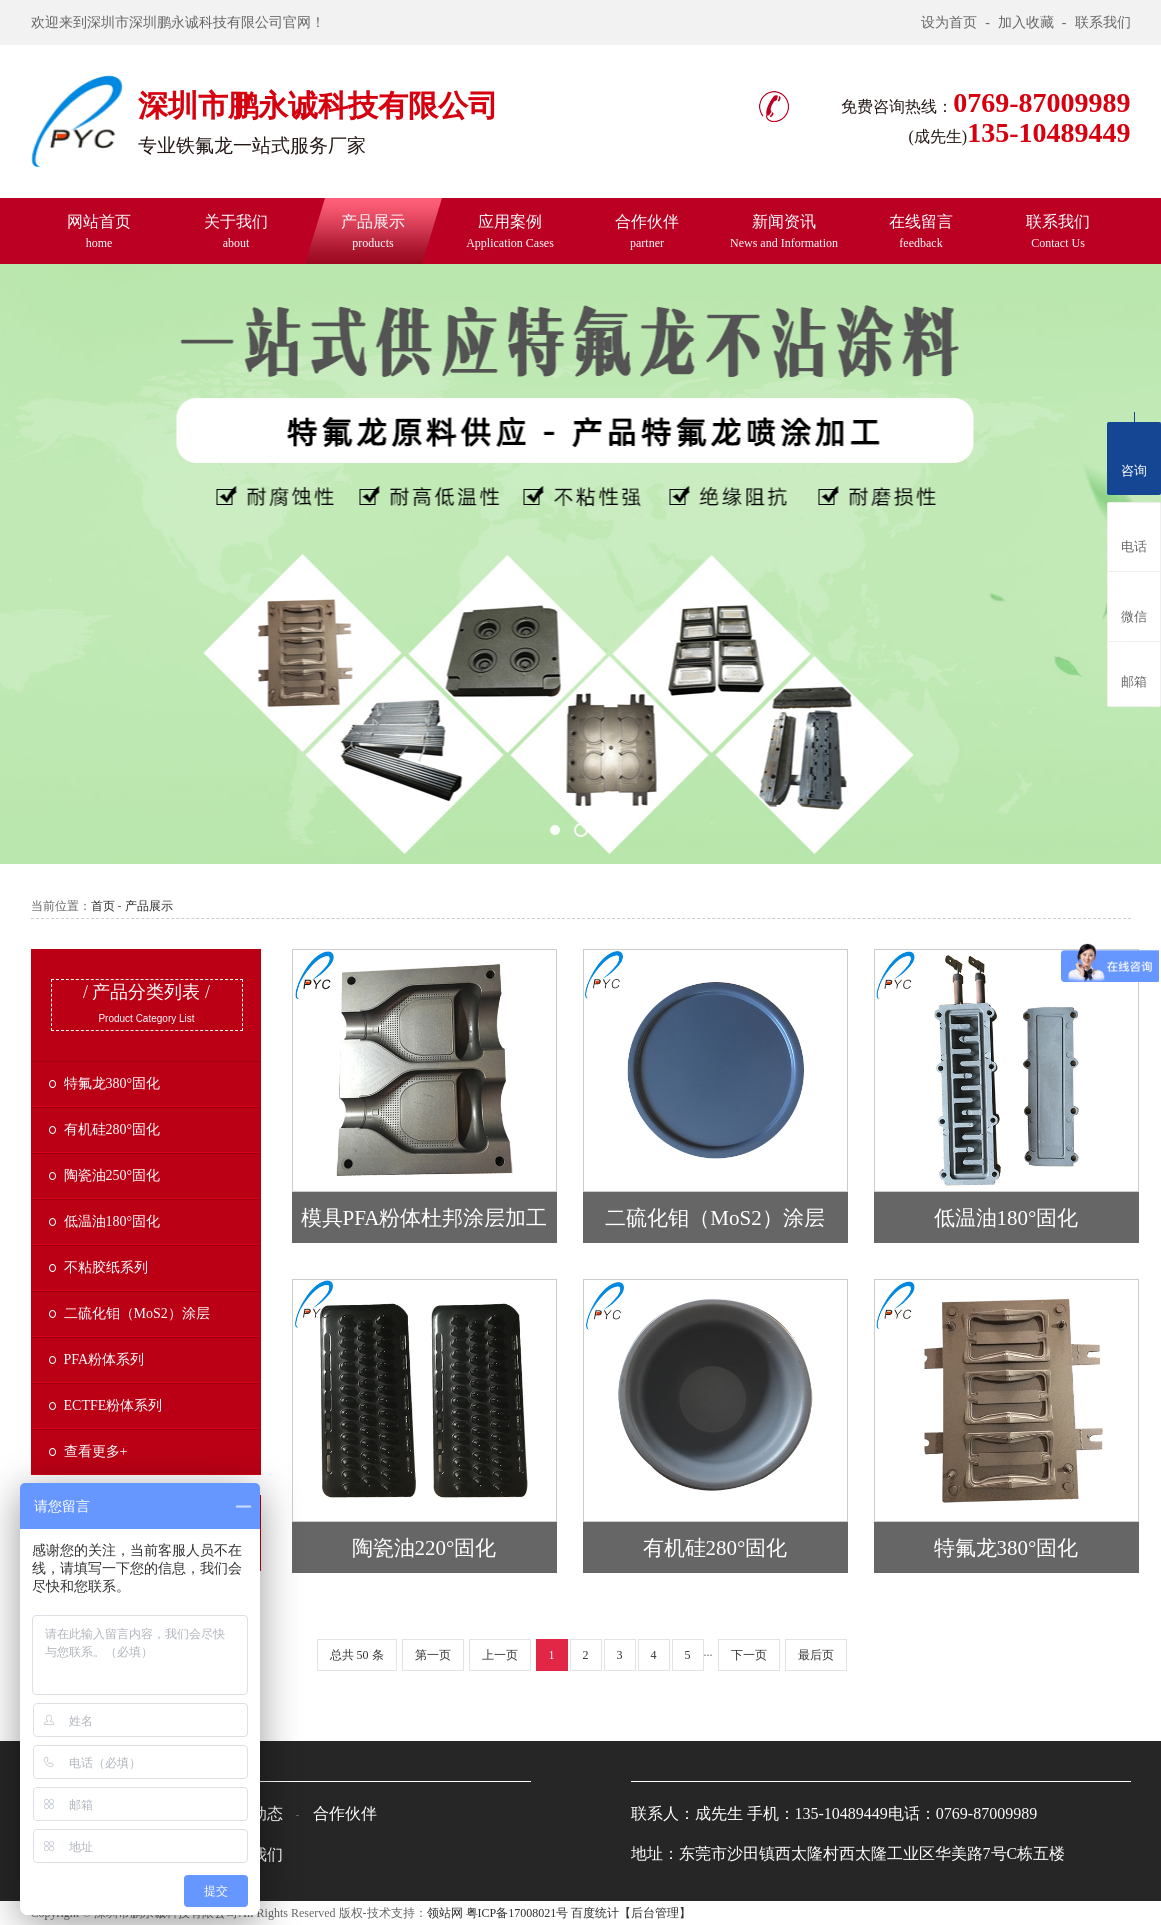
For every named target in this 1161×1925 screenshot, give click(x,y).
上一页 (500, 1655)
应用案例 (510, 231)
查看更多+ (96, 1451)
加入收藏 (1026, 22)
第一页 (433, 1655)
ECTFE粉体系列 (113, 1405)
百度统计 (595, 1913)
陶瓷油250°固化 (112, 1175)
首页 (103, 906)
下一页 (749, 1655)
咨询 (1134, 454)
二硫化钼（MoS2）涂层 (137, 1313)
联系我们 (1103, 22)
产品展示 (373, 231)
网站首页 (99, 231)
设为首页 (949, 22)
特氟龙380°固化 (112, 1083)
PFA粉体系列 (104, 1359)
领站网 (445, 1913)
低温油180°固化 (112, 1221)
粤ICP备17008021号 (517, 1913)
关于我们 (236, 231)
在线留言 (921, 231)
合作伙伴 (647, 231)
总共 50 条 (357, 1655)
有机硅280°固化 (112, 1129)
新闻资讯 (784, 231)
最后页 (816, 1655)
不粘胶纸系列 (106, 1267)
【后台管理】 (655, 1913)
